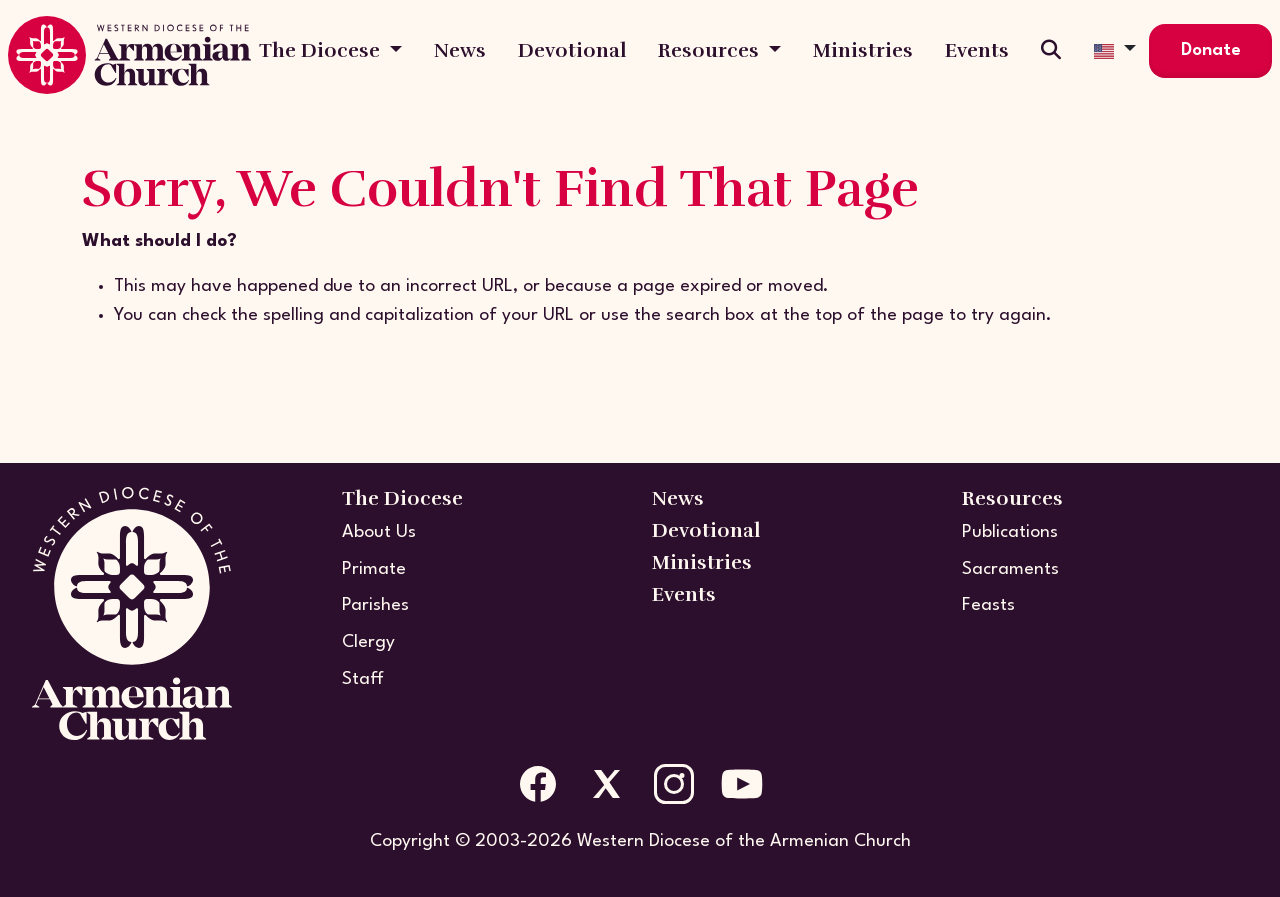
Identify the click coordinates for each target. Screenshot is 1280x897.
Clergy (368, 642)
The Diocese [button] (322, 50)
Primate (374, 569)
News (460, 50)
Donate (1211, 50)
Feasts (988, 605)
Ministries (863, 50)
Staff (363, 679)
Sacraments (1010, 569)
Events (977, 50)
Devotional (572, 50)
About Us (379, 532)
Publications (1010, 532)
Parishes (375, 605)
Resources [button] (711, 50)
